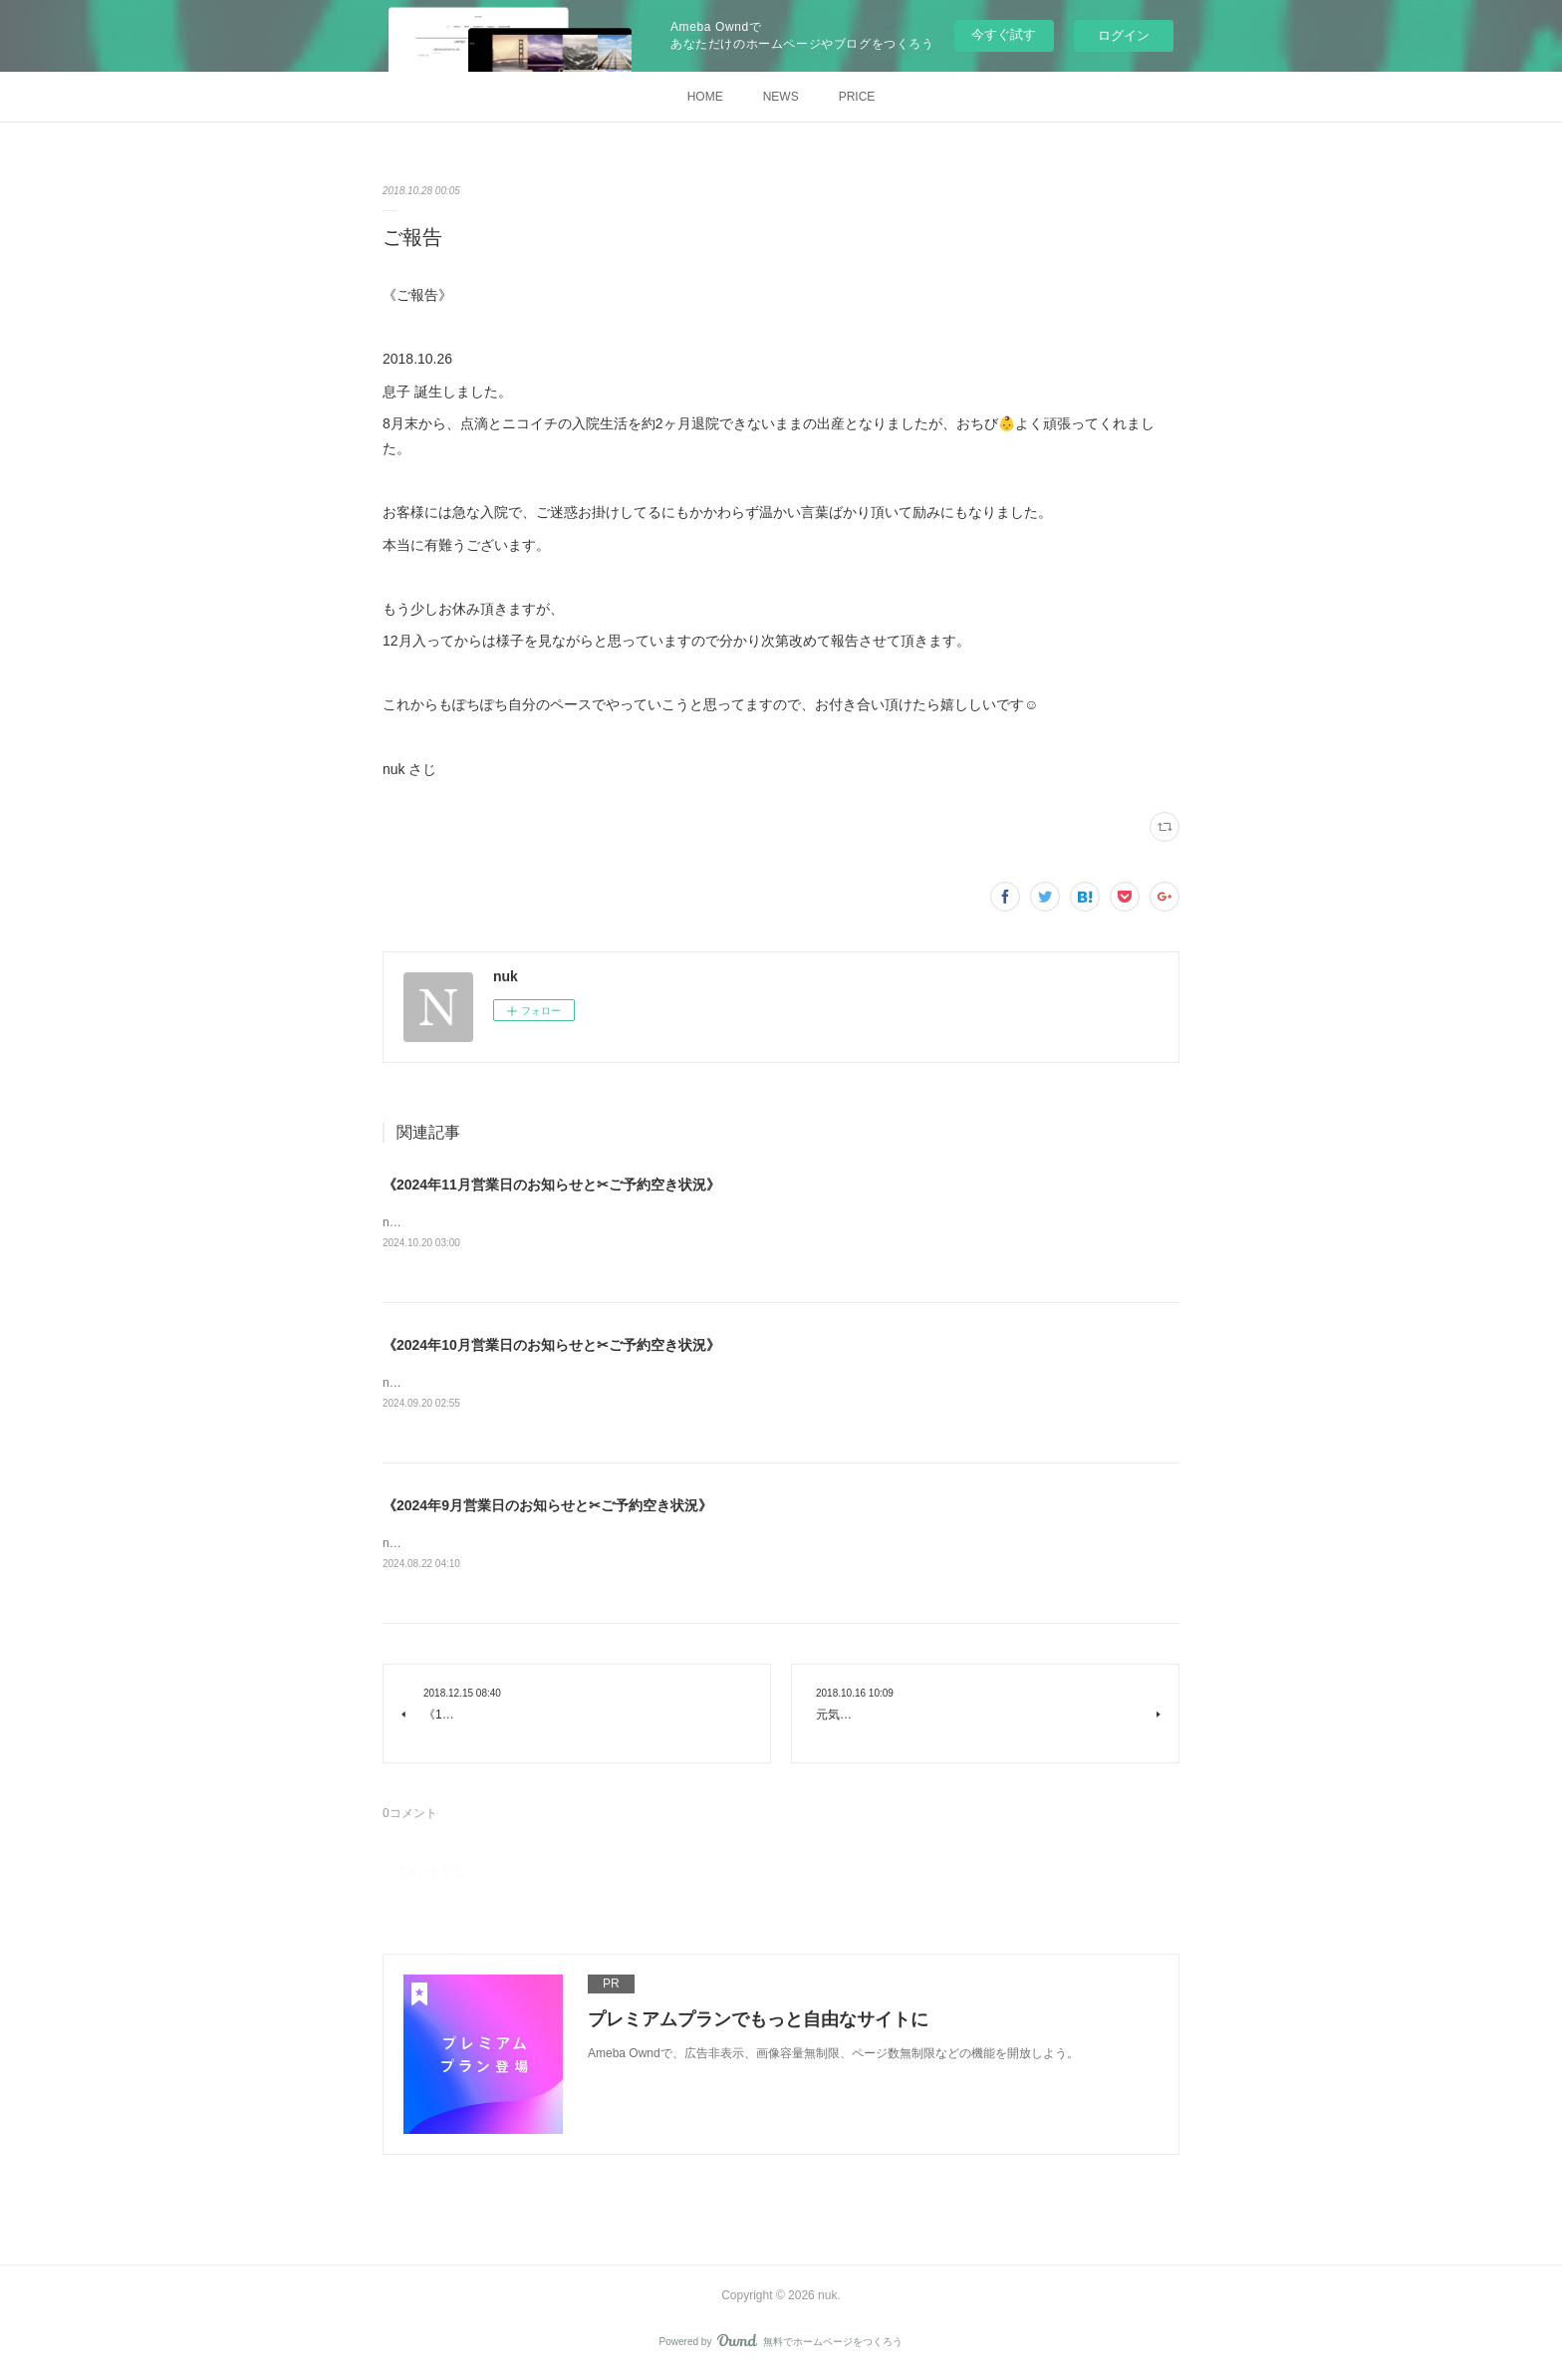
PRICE (857, 97)
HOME (705, 97)
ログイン (1124, 35)
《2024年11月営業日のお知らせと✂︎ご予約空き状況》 (551, 1184)
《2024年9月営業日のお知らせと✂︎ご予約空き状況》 (547, 1508)
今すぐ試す (1003, 34)
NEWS (781, 97)
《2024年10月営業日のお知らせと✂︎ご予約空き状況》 (551, 1346)
